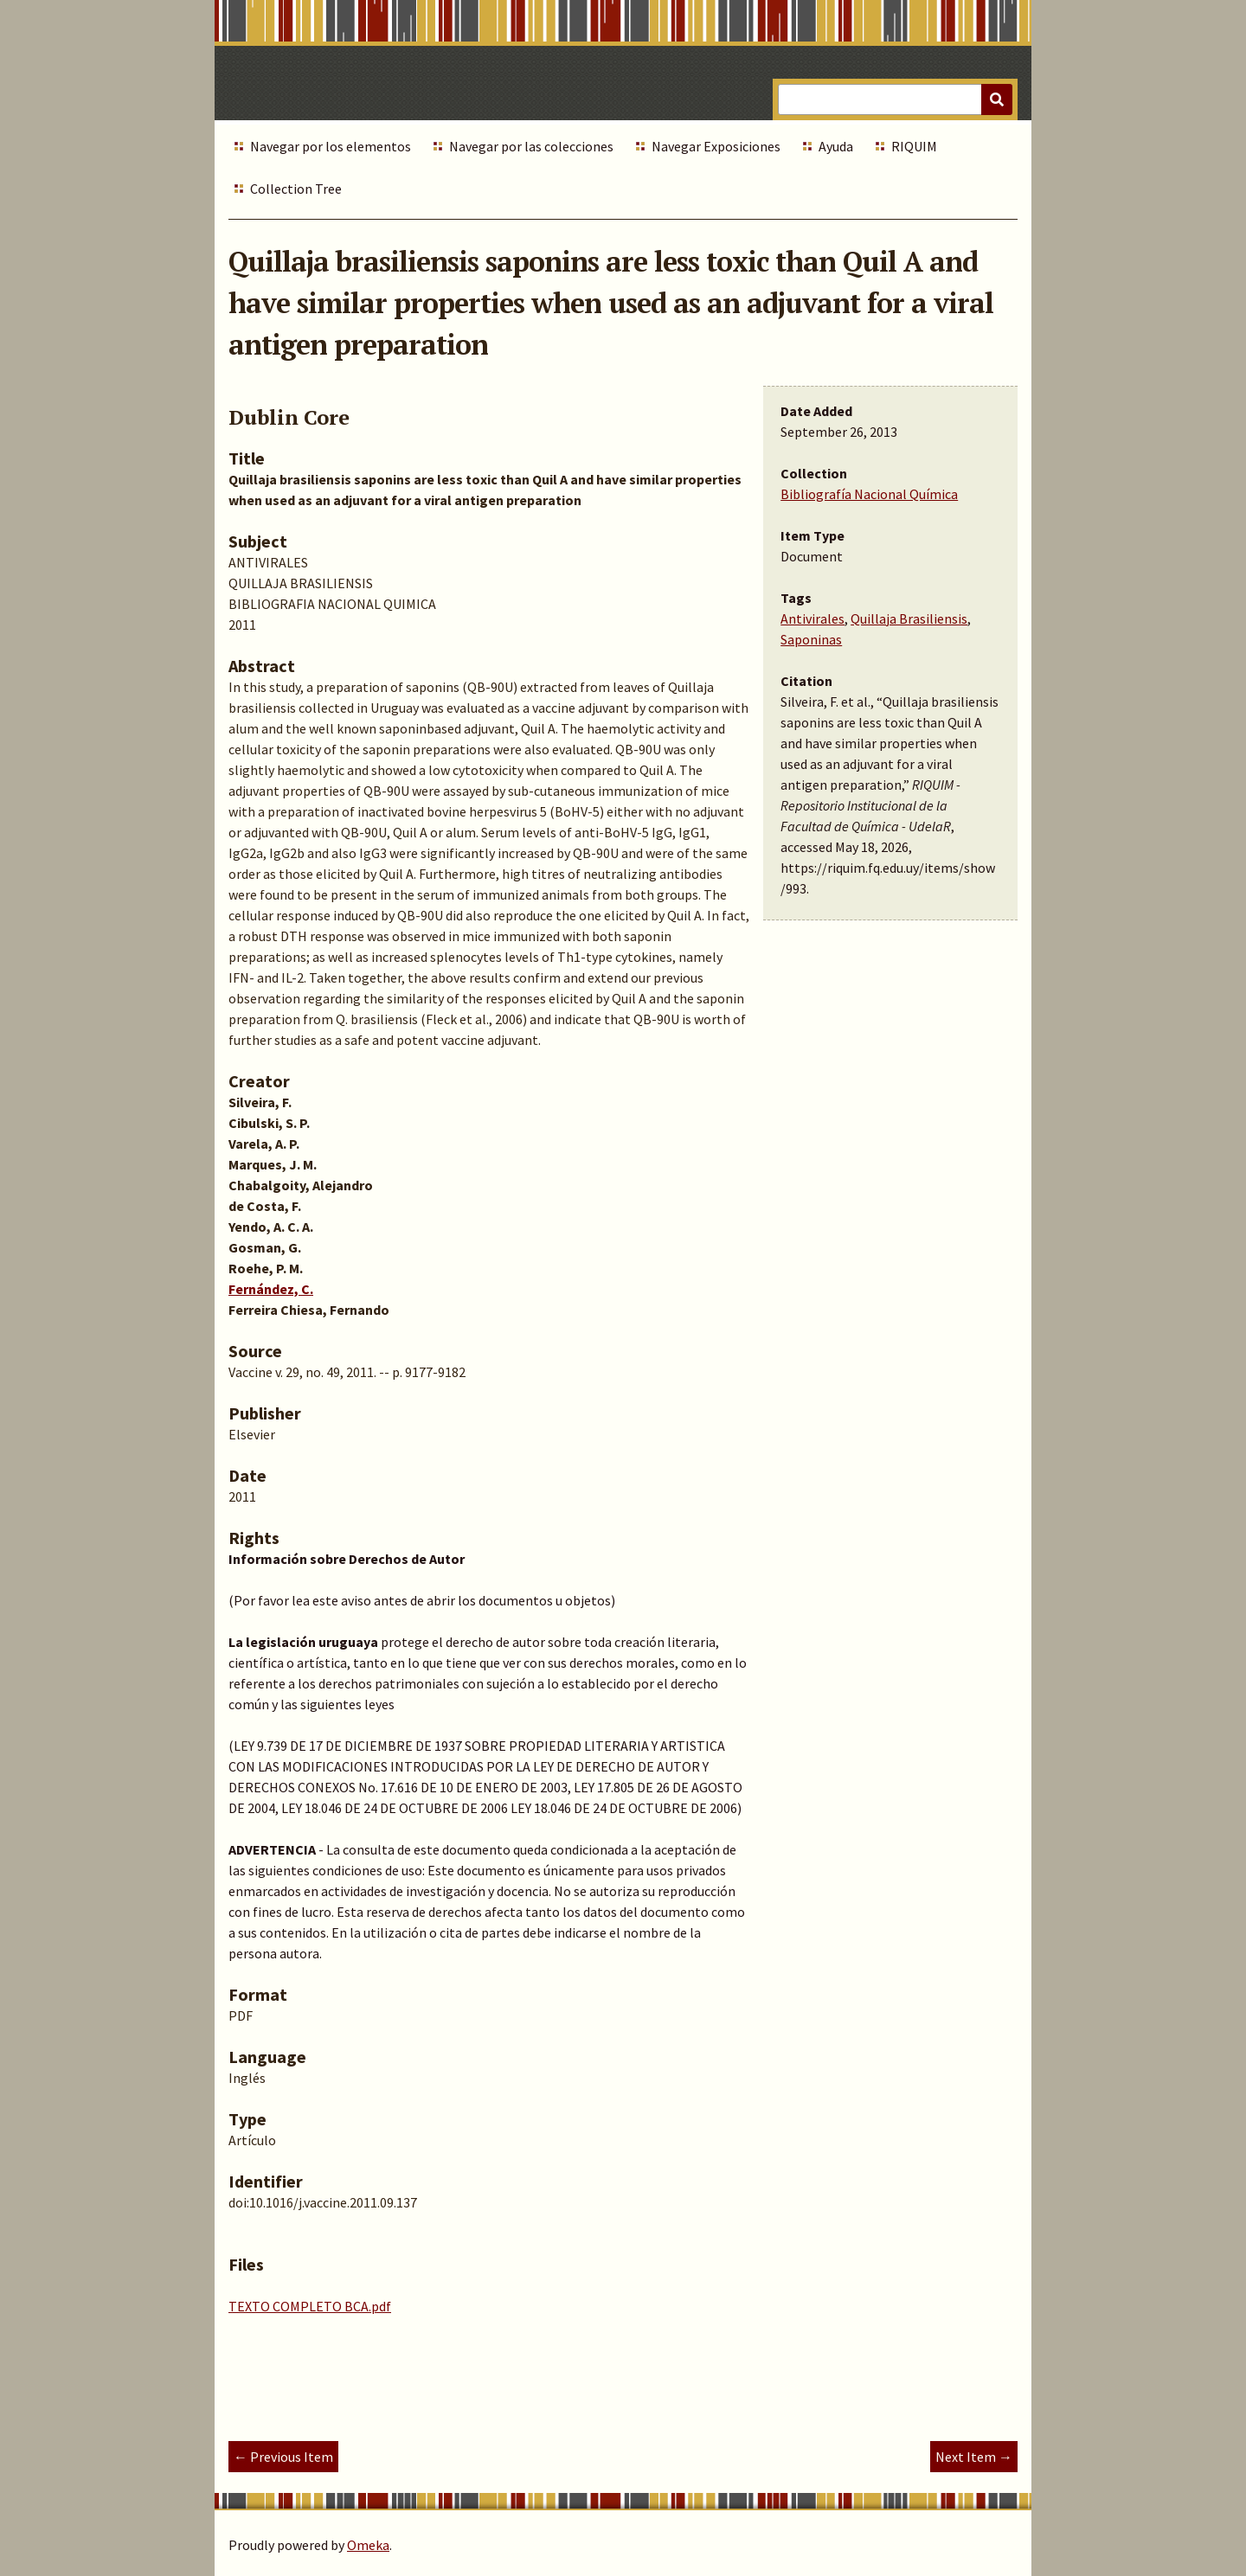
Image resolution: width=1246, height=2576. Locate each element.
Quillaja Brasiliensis (909, 618)
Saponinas (811, 639)
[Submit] (996, 99)
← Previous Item (283, 2456)
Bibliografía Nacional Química (869, 494)
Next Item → (973, 2456)
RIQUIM (914, 146)
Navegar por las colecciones (531, 146)
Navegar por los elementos (330, 146)
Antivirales (812, 618)
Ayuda (836, 146)
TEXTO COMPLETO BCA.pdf (309, 2306)
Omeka (368, 2545)
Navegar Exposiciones (716, 146)
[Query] (895, 99)
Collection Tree (296, 188)
